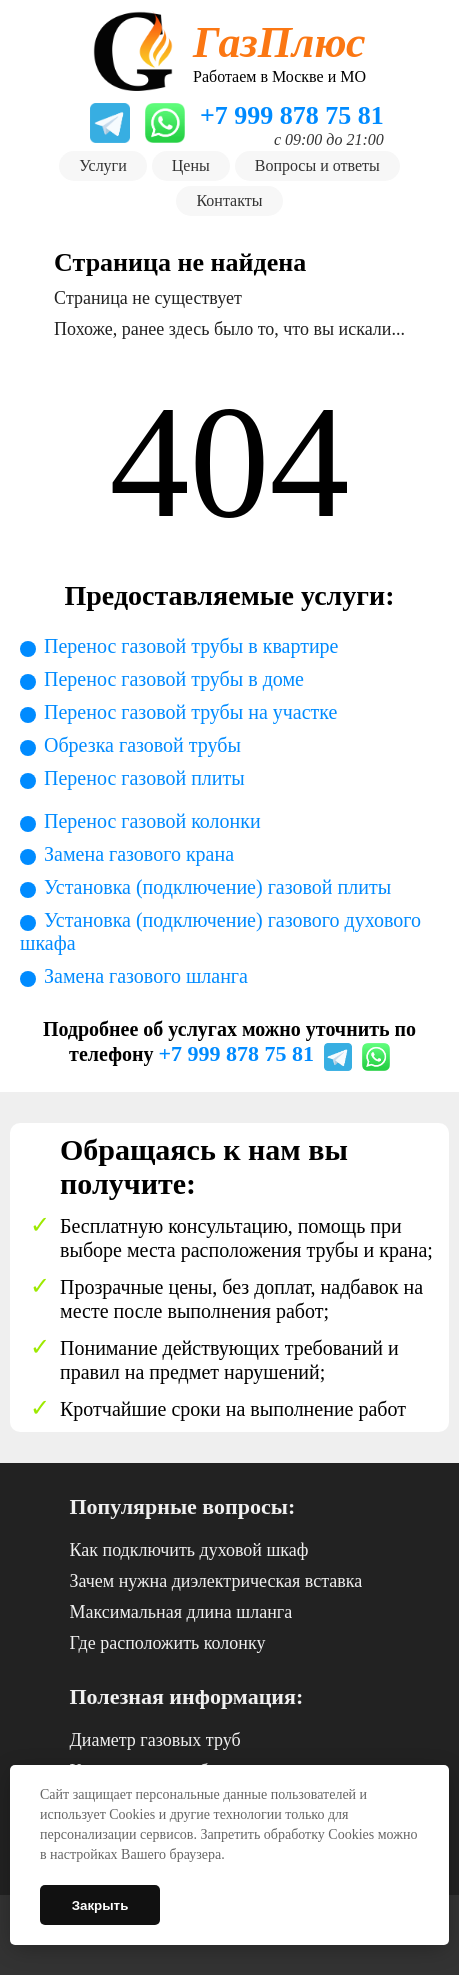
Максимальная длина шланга (181, 1612)
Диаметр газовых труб (155, 1740)
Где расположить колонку (168, 1643)
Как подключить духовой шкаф (189, 1550)
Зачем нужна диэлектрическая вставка (216, 1581)
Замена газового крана (139, 854)
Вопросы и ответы (317, 165)
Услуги (103, 165)
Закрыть (100, 1905)
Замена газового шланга (146, 976)
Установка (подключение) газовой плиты (217, 887)
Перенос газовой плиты (144, 778)
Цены (191, 165)
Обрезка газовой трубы (142, 745)
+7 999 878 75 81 (237, 1053)
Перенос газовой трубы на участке (190, 712)
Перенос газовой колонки (152, 821)
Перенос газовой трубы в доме (174, 679)
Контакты (229, 200)
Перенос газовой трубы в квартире (191, 646)
